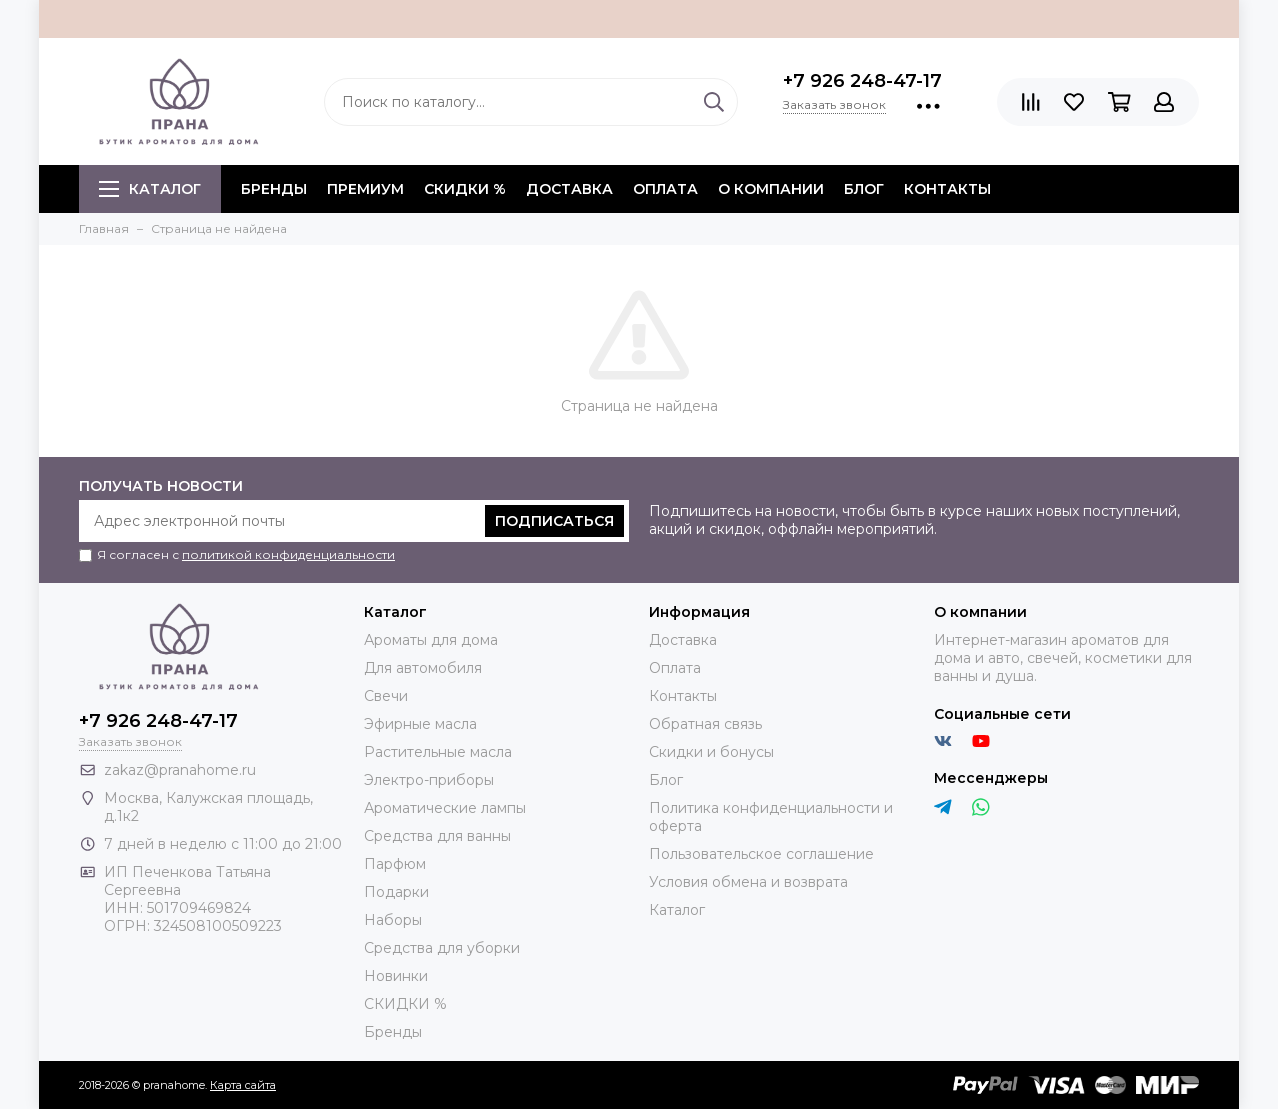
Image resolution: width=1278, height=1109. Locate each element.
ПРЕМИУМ (365, 189)
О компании (771, 189)
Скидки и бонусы (711, 752)
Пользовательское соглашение (761, 854)
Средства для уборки (442, 948)
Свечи (386, 696)
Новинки (396, 976)
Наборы (393, 920)
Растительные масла (438, 752)
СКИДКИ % (465, 189)
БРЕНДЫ (274, 189)
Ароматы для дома (431, 640)
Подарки (396, 892)
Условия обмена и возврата (748, 882)
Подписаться (554, 521)
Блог (864, 189)
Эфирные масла (420, 724)
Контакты (947, 189)
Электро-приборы (429, 780)
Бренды (393, 1032)
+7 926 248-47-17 (862, 81)
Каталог (150, 189)
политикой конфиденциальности (288, 554)
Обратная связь (705, 724)
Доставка (569, 189)
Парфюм (395, 864)
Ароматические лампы (445, 808)
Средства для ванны (437, 836)
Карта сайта (243, 1085)
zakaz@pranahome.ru (180, 770)
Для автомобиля (423, 668)
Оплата (665, 189)
